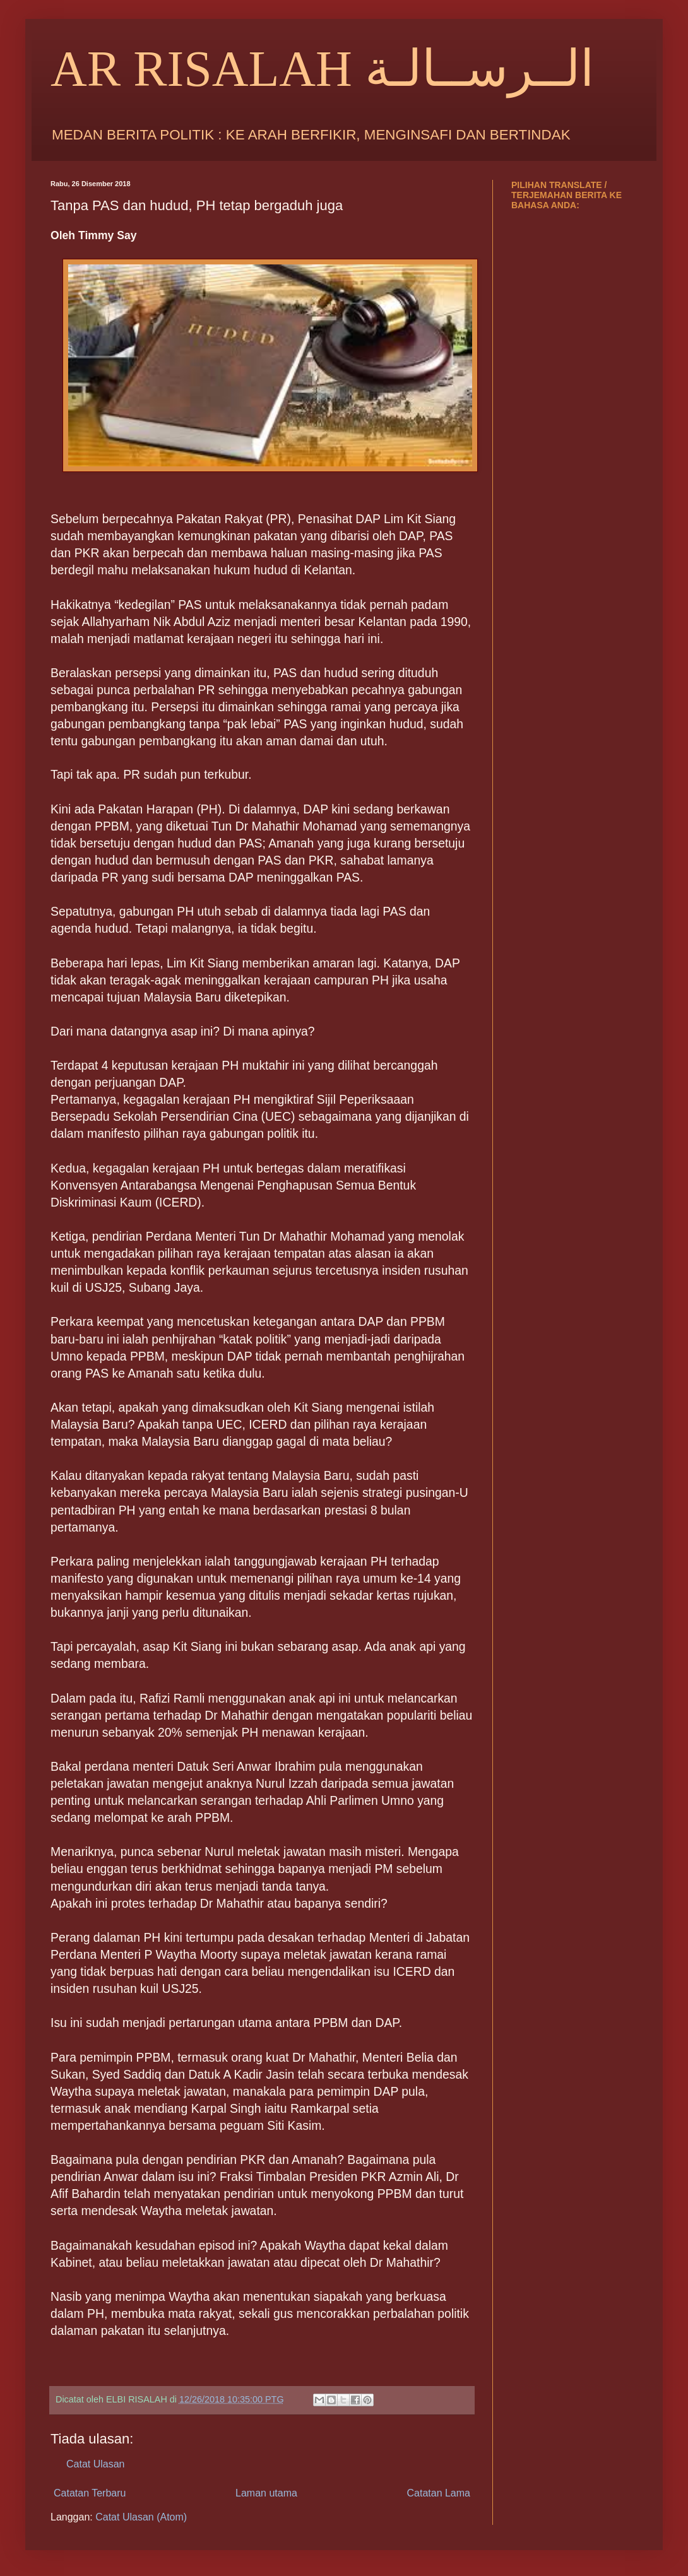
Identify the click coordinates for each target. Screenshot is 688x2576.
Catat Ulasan (95, 2464)
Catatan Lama (438, 2493)
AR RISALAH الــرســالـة (322, 69)
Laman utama (266, 2493)
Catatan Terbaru (90, 2493)
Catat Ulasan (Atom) (141, 2517)
